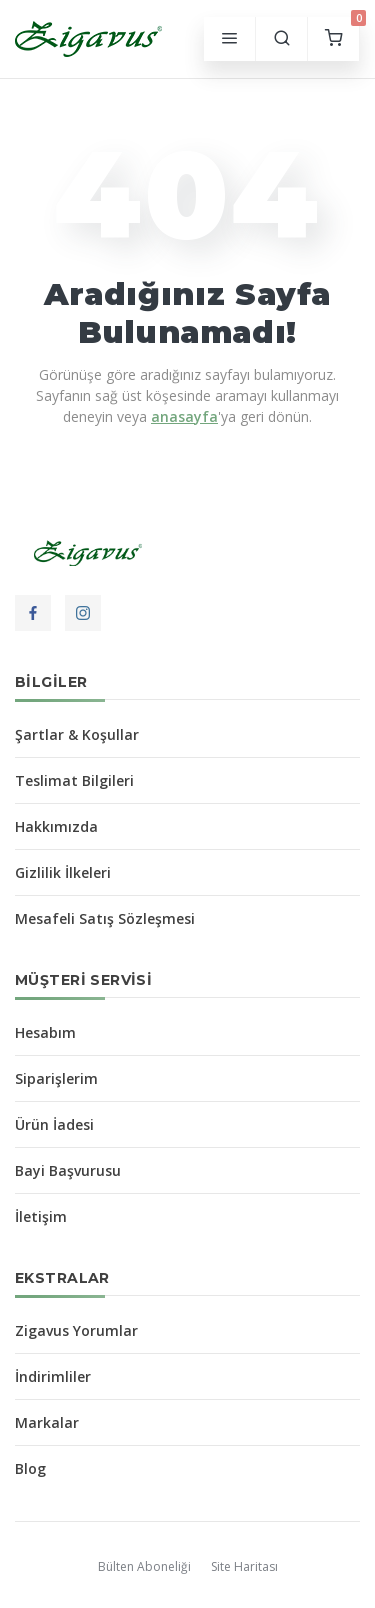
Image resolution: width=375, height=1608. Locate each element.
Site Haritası (244, 1566)
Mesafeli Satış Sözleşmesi (105, 918)
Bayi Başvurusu (68, 1170)
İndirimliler (53, 1376)
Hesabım (45, 1032)
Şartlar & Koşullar (77, 734)
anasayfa (184, 416)
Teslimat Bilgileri (74, 780)
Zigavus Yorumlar (76, 1330)
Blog (30, 1468)
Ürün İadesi (54, 1124)
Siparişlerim (56, 1078)
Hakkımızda (56, 826)
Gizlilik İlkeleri (63, 872)
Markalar (47, 1422)
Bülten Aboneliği (144, 1566)
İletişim (41, 1216)
